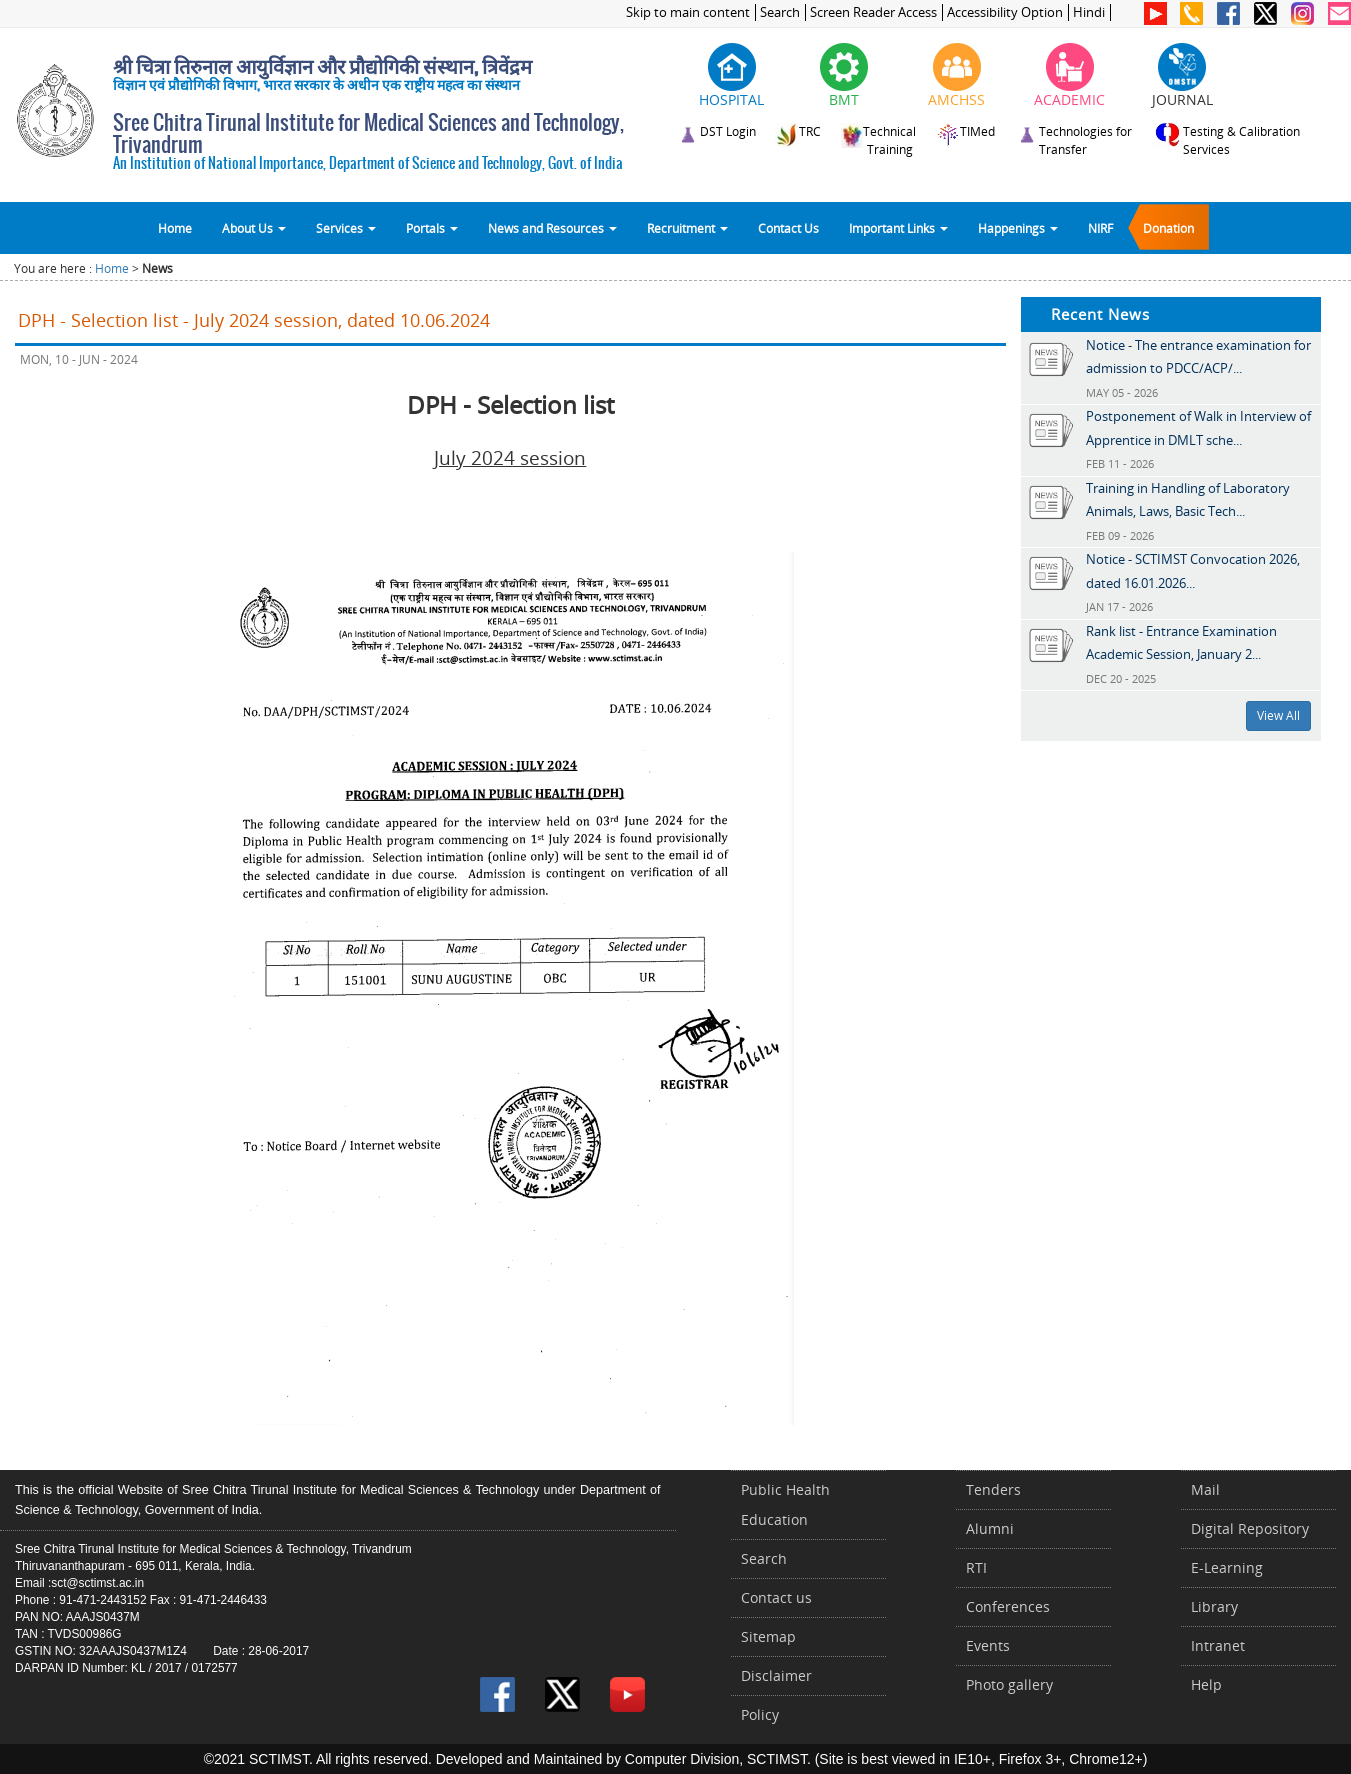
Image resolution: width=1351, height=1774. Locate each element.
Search (780, 12)
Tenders (993, 1489)
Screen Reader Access (873, 12)
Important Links (898, 228)
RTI (976, 1567)
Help (1206, 1684)
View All (1278, 715)
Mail (1205, 1489)
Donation (1168, 228)
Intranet (1218, 1645)
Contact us (776, 1597)
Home (175, 228)
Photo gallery (1009, 1684)
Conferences (1008, 1606)
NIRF (1100, 228)
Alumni (990, 1528)
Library (1214, 1606)
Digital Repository (1250, 1528)
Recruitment (687, 228)
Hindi (1089, 12)
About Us (254, 228)
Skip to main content (688, 12)
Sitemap (768, 1636)
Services (346, 228)
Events (988, 1645)
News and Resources (552, 228)
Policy (760, 1714)
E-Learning (1227, 1567)
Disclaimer (776, 1675)
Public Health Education (785, 1504)
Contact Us (788, 228)
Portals (432, 228)
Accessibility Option (1005, 12)
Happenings (1018, 228)
